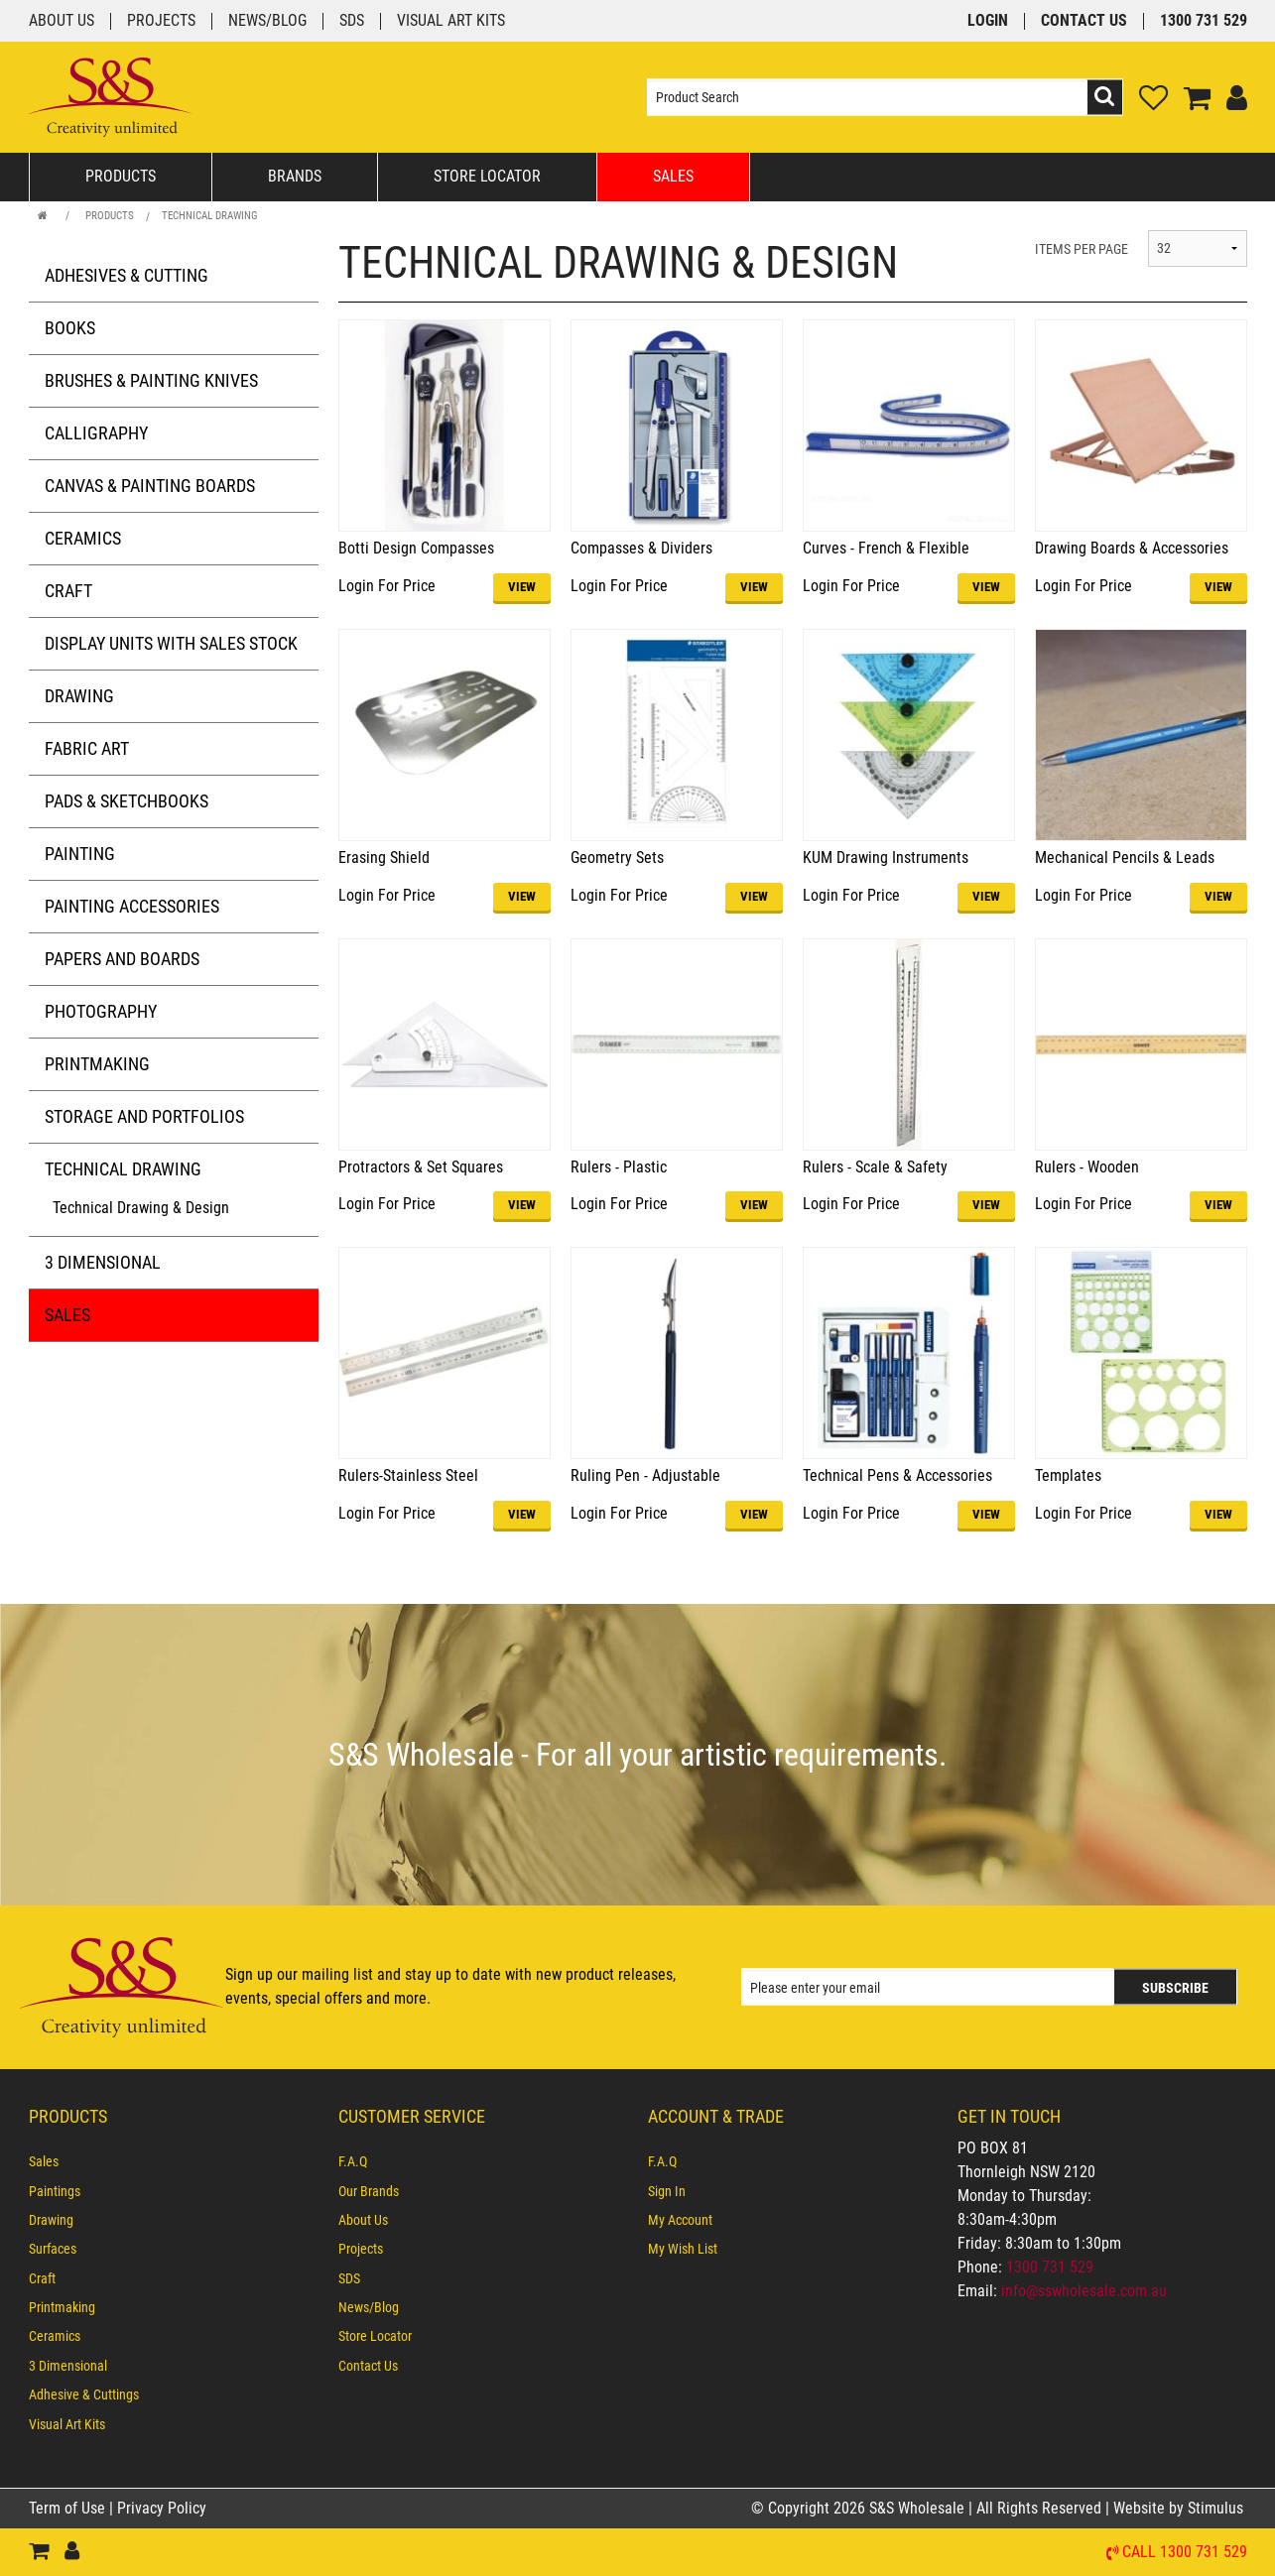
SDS (351, 21)
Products (120, 176)
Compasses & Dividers (641, 548)
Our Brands (368, 2191)
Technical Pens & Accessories (897, 1475)
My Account (680, 2220)
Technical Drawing (210, 215)
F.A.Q (352, 2161)
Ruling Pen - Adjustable (645, 1475)
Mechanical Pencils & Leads (1124, 857)
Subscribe (1175, 1988)
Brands (294, 176)
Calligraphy (96, 433)
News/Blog (267, 21)
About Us (61, 21)
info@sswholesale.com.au (1084, 2290)
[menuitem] (174, 2161)
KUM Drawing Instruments (885, 857)
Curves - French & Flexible (886, 548)
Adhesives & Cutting (126, 275)
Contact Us (1084, 21)
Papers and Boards (122, 958)
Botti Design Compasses (416, 548)
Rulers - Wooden (1087, 1167)
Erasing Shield (384, 857)
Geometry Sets (617, 857)
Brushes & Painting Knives (151, 380)
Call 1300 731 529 (1184, 2552)
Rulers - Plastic (619, 1167)
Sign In (667, 2191)
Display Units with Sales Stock (171, 643)
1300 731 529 (1203, 21)
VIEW (522, 586)
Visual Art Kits (451, 21)
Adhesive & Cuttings (84, 2394)
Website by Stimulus (1180, 2508)
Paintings (54, 2191)
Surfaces (52, 2249)
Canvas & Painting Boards (150, 485)
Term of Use (69, 2508)
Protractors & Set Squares (420, 1167)
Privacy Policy (161, 2508)
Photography (101, 1011)
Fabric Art (87, 748)
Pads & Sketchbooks (126, 801)
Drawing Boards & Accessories (1131, 548)
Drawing (79, 695)
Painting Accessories (132, 906)
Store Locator (487, 176)
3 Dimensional (103, 1262)
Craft (68, 590)
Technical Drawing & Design (141, 1207)
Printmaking (97, 1063)
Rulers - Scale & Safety (875, 1167)
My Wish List (682, 2249)
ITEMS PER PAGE (1081, 249)
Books (70, 327)
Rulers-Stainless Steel (408, 1475)
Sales (673, 176)
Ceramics (83, 538)
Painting (80, 853)
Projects (161, 21)
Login (987, 21)
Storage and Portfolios (144, 1116)
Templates (1068, 1475)
